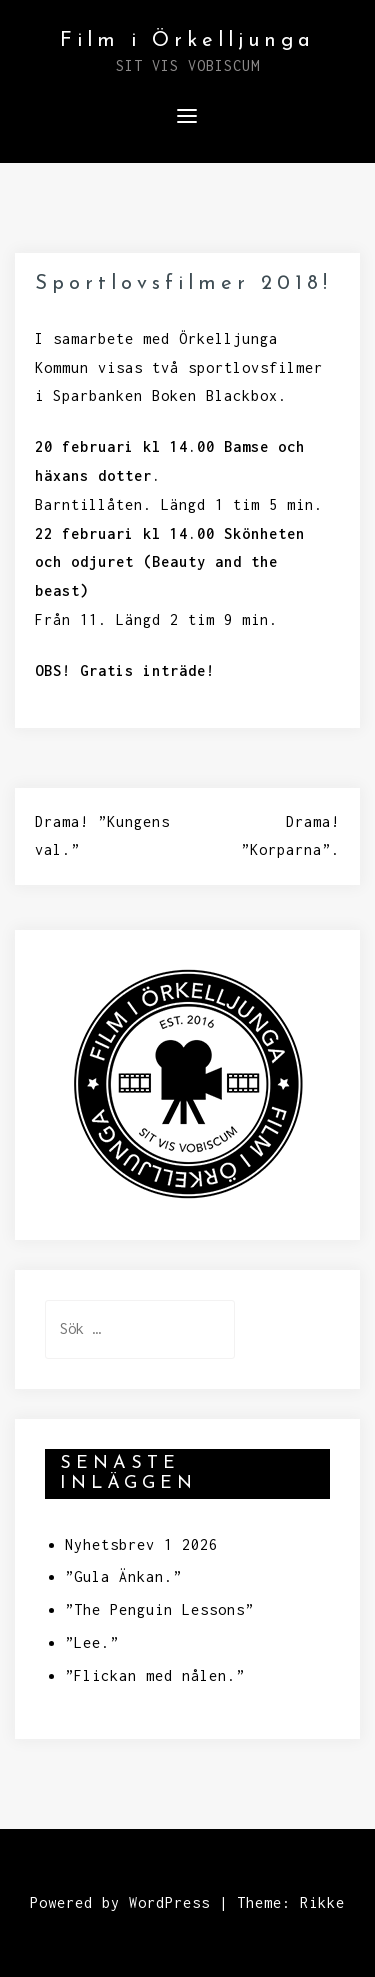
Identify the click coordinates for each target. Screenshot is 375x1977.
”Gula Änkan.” (123, 1576)
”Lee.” (92, 1642)
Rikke (322, 1902)
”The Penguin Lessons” (159, 1609)
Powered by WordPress (120, 1902)
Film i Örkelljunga (187, 41)
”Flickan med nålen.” (155, 1675)
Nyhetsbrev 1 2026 (141, 1544)
